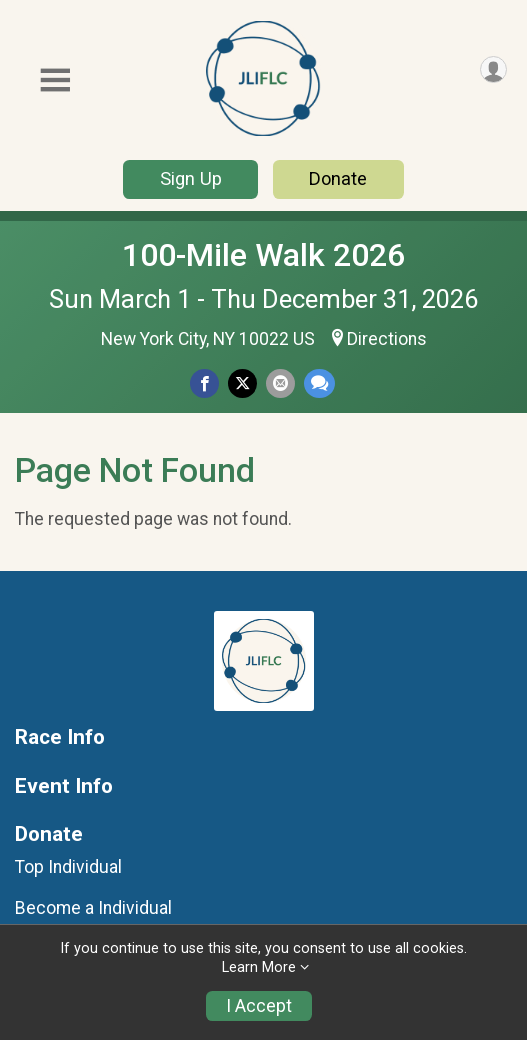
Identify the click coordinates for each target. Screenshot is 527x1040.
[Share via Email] (280, 383)
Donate (338, 178)
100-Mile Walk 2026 (263, 255)
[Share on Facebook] (204, 383)
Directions (387, 339)
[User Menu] (493, 69)
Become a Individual (93, 908)
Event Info (64, 786)
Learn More (259, 967)
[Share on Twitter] (242, 383)
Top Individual (68, 867)
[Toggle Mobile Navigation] (55, 80)
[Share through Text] (319, 383)
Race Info (60, 737)
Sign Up (191, 178)
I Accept (259, 1006)
